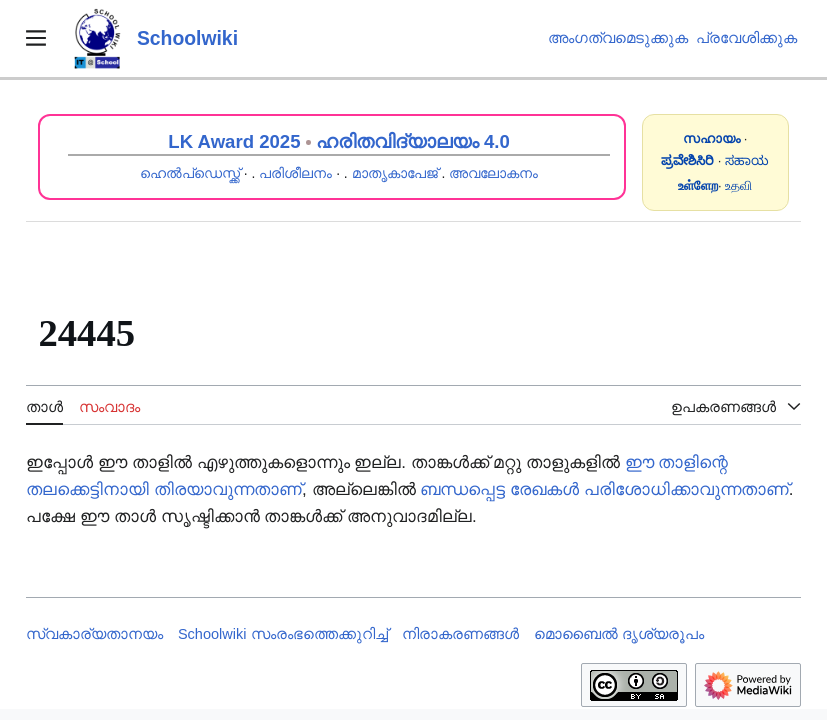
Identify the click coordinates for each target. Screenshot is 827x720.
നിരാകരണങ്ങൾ (460, 634)
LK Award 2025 (234, 141)
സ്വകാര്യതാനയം (94, 634)
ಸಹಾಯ (747, 160)
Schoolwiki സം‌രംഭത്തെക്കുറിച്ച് (283, 634)
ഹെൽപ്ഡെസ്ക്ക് (190, 173)
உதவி (738, 185)
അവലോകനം (493, 173)
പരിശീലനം (295, 173)
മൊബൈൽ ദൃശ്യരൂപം (619, 634)
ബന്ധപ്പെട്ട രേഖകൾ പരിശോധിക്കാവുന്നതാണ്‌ (604, 489)
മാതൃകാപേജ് (395, 173)
